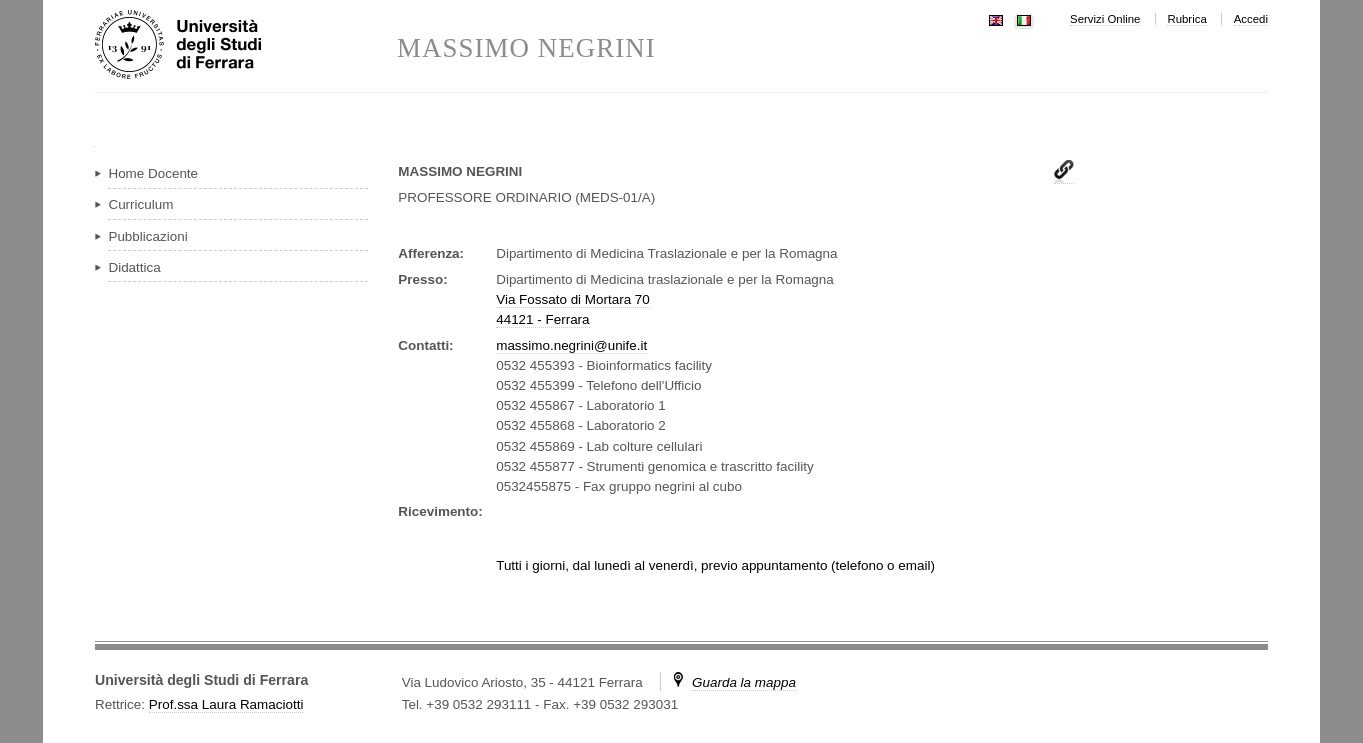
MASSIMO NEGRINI (526, 48)
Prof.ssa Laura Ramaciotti (226, 704)
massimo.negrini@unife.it (571, 345)
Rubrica (1186, 19)
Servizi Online (1105, 19)
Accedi (1251, 19)
